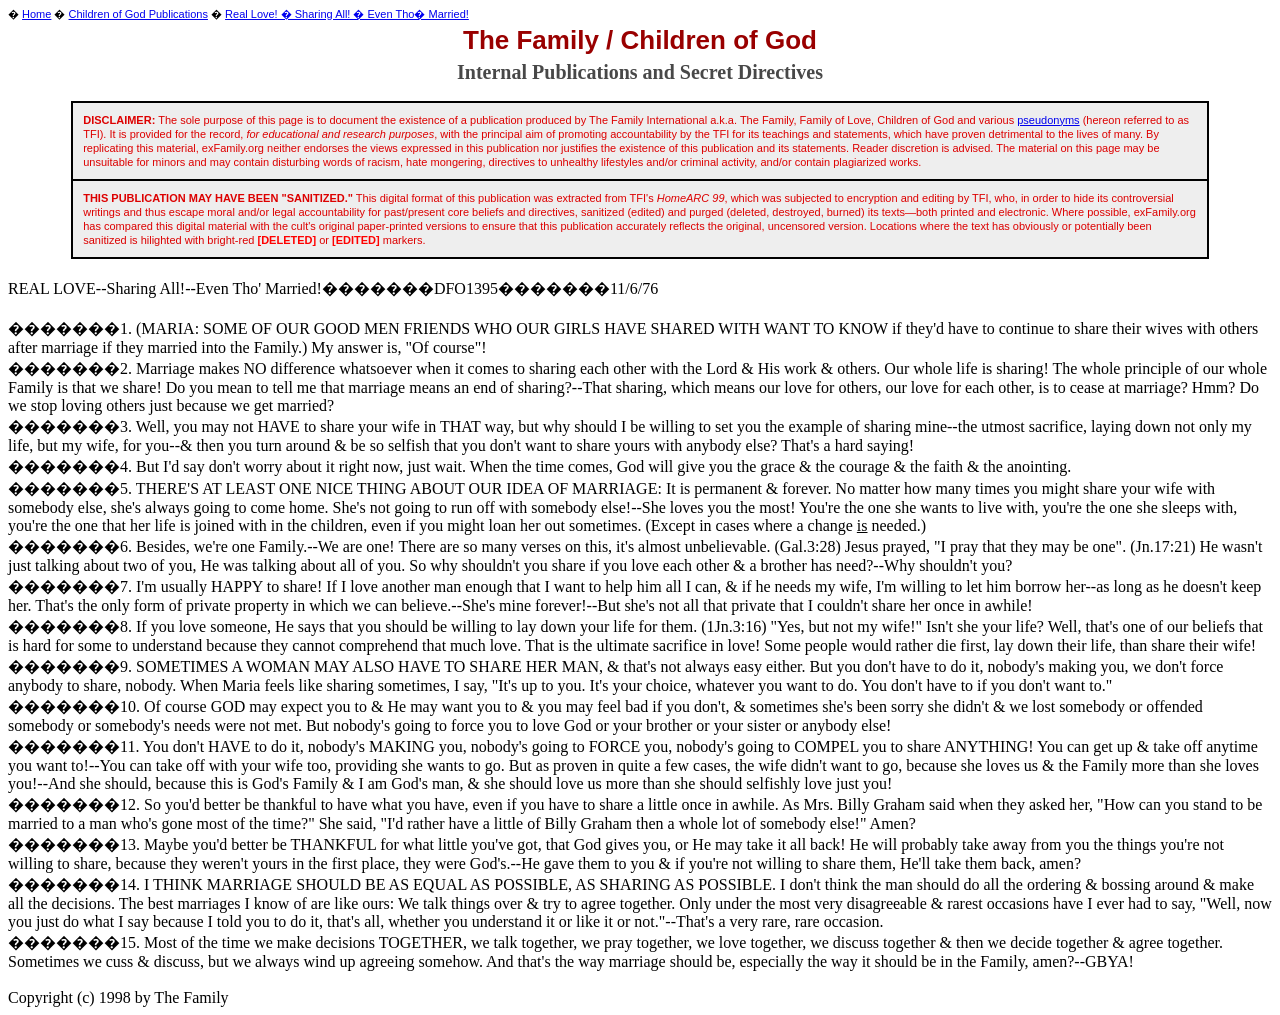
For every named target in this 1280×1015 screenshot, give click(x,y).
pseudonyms (1048, 120)
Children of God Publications (138, 14)
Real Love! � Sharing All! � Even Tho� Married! (347, 14)
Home (36, 14)
